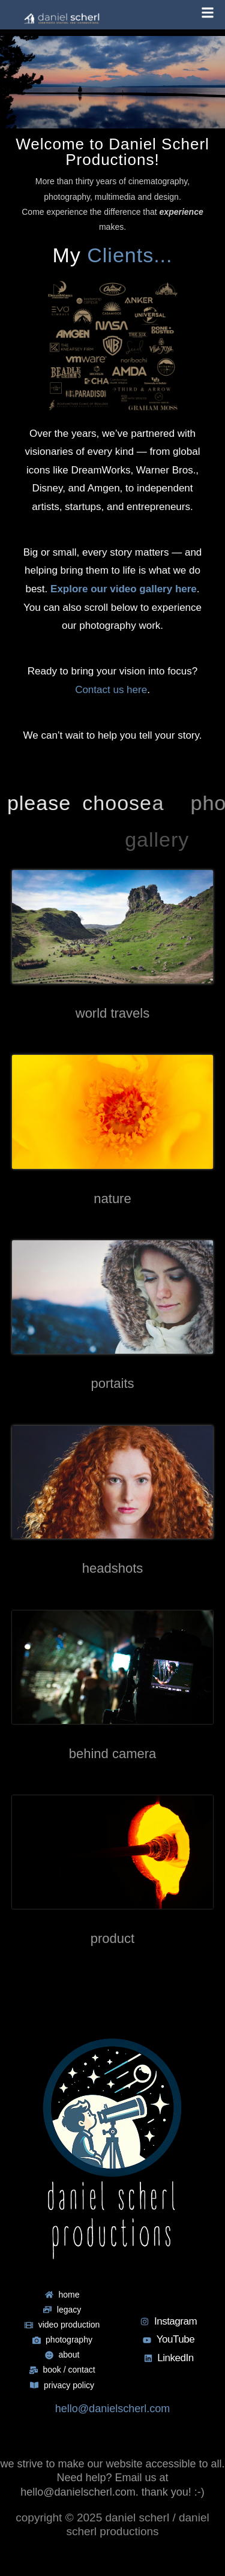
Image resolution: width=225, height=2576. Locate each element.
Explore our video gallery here (123, 589)
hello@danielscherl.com (112, 2409)
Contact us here (111, 689)
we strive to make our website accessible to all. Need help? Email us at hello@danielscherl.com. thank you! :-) (112, 2478)
